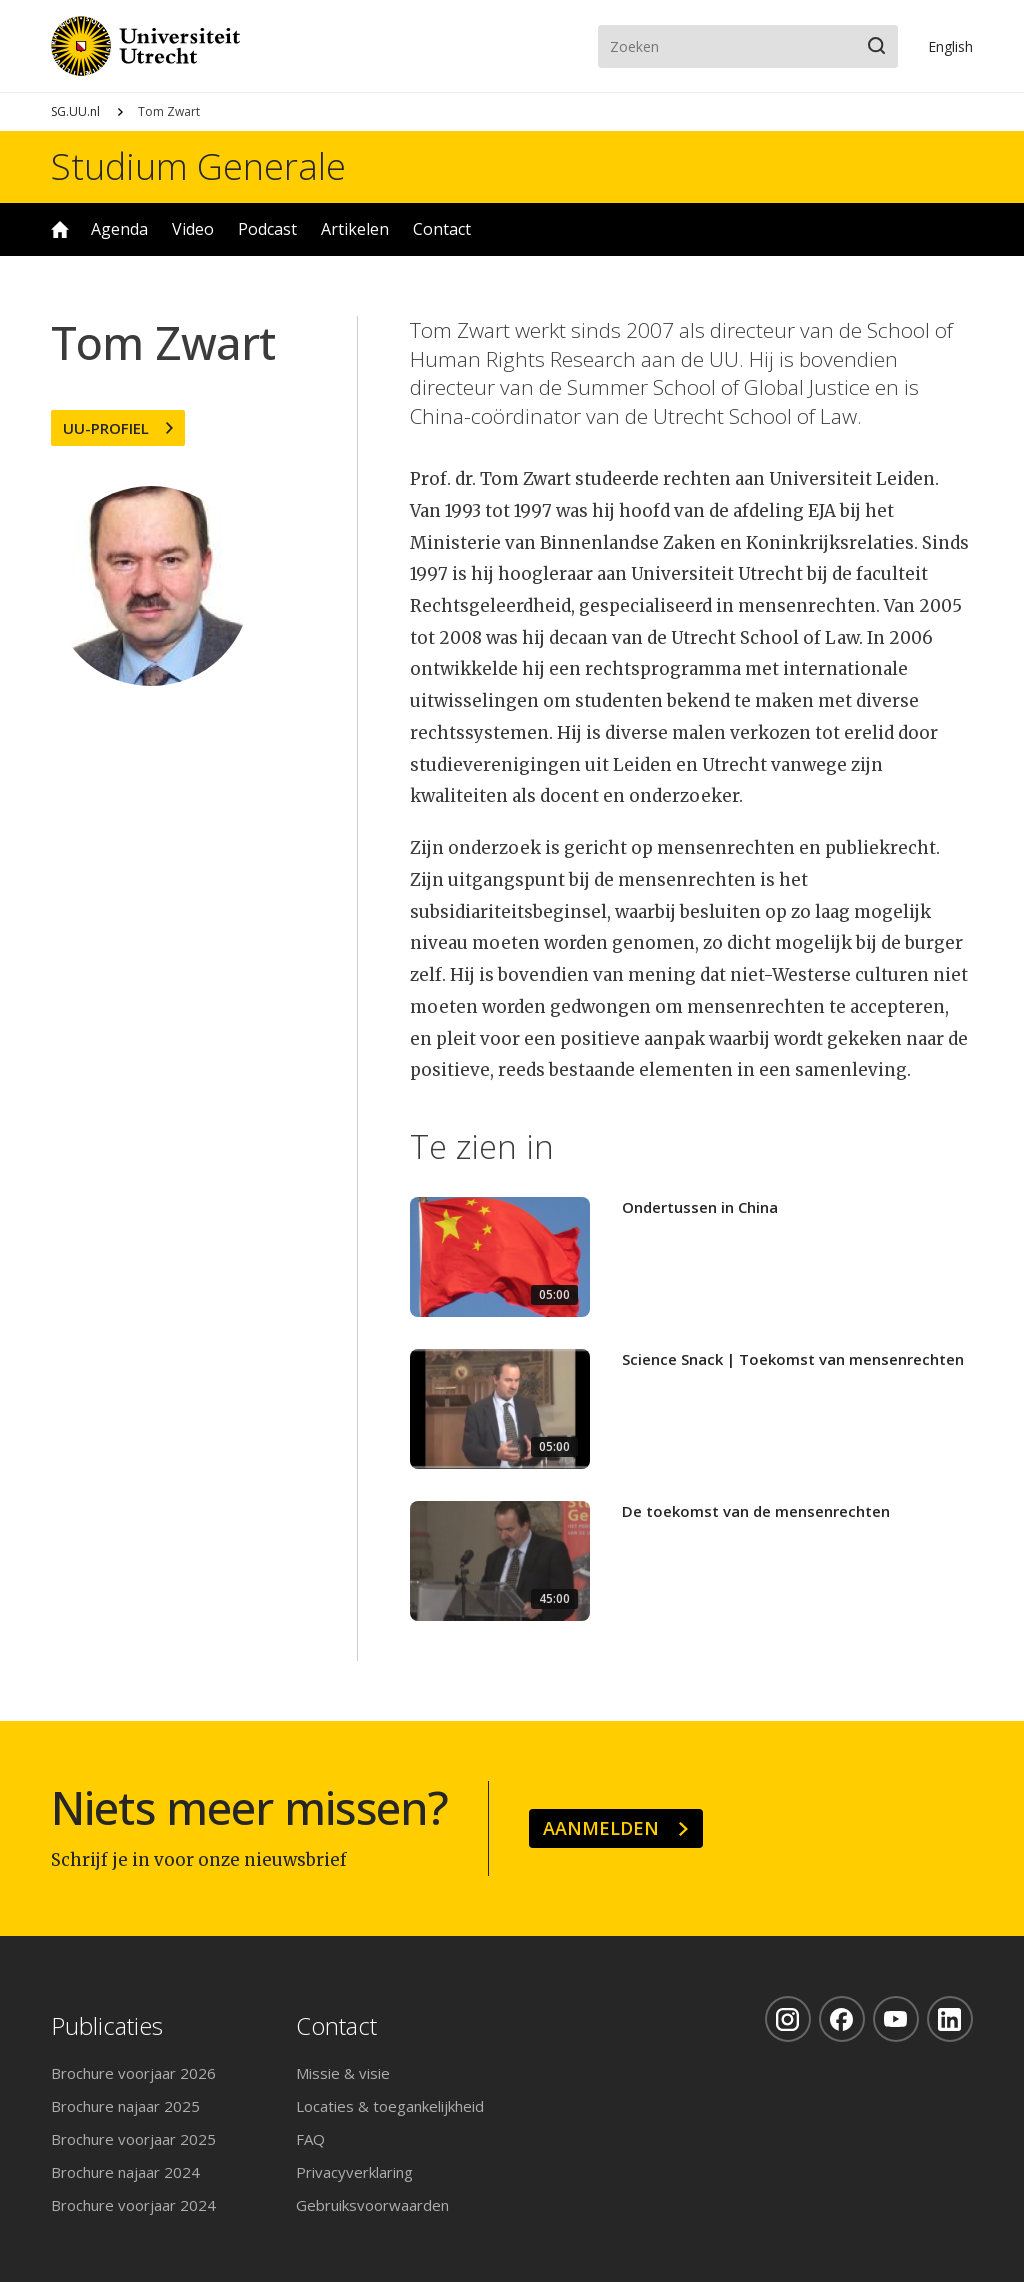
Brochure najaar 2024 (125, 2172)
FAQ (310, 2139)
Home (60, 229)
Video (193, 229)
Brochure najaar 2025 (125, 2106)
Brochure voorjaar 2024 (133, 2205)
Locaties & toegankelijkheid (390, 2106)
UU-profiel (106, 428)
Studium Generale (198, 167)
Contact (442, 229)
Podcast (267, 229)
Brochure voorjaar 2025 (133, 2139)
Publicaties (107, 2026)
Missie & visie (343, 2073)
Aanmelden (601, 1828)
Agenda (119, 229)
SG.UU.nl (75, 111)
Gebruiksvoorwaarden (372, 2205)
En (950, 46)
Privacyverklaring (354, 2172)
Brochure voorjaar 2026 (133, 2073)
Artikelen (355, 229)
